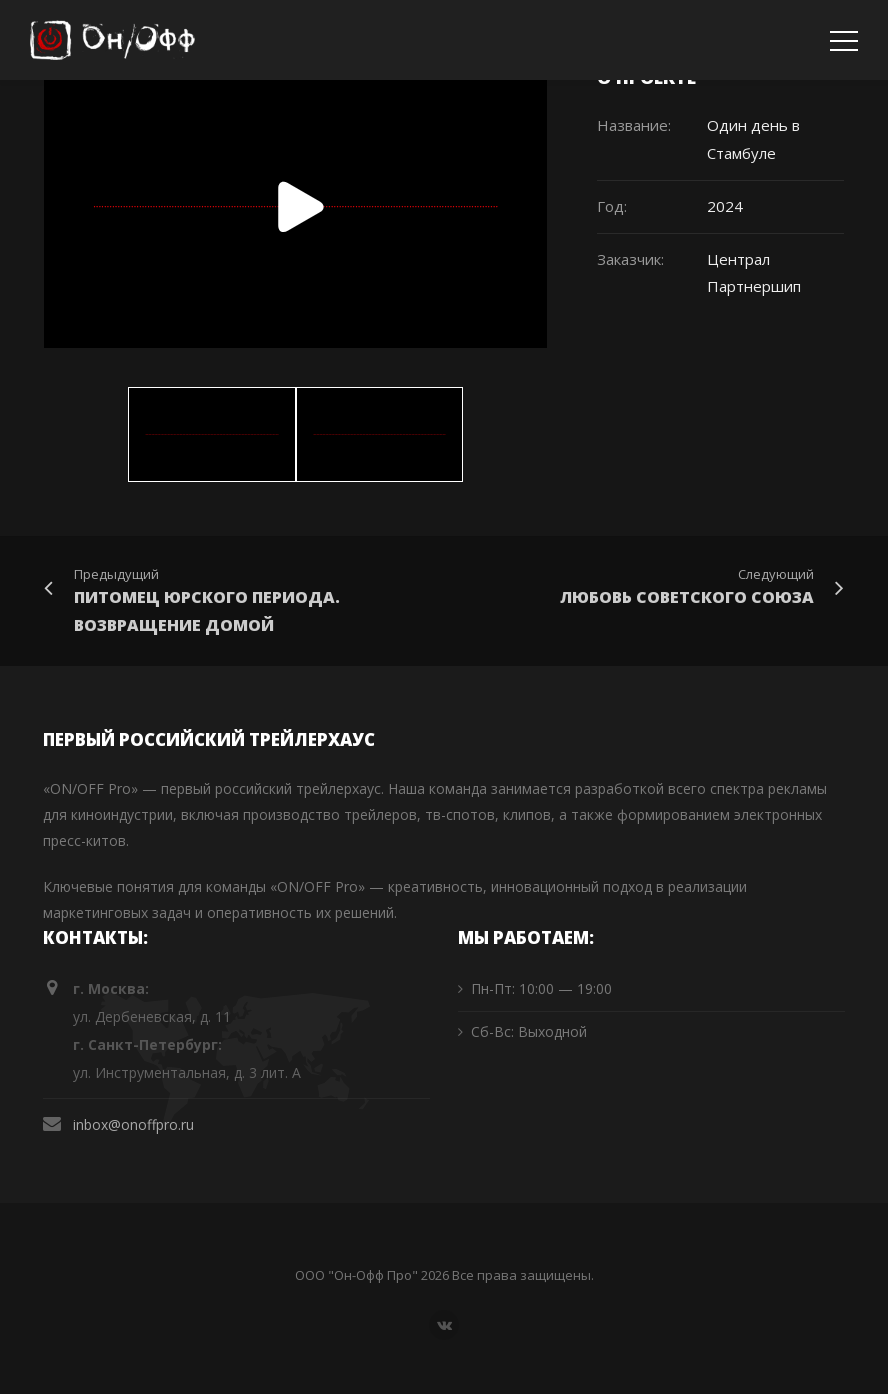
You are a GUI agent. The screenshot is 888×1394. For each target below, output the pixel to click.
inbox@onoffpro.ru (133, 1124)
